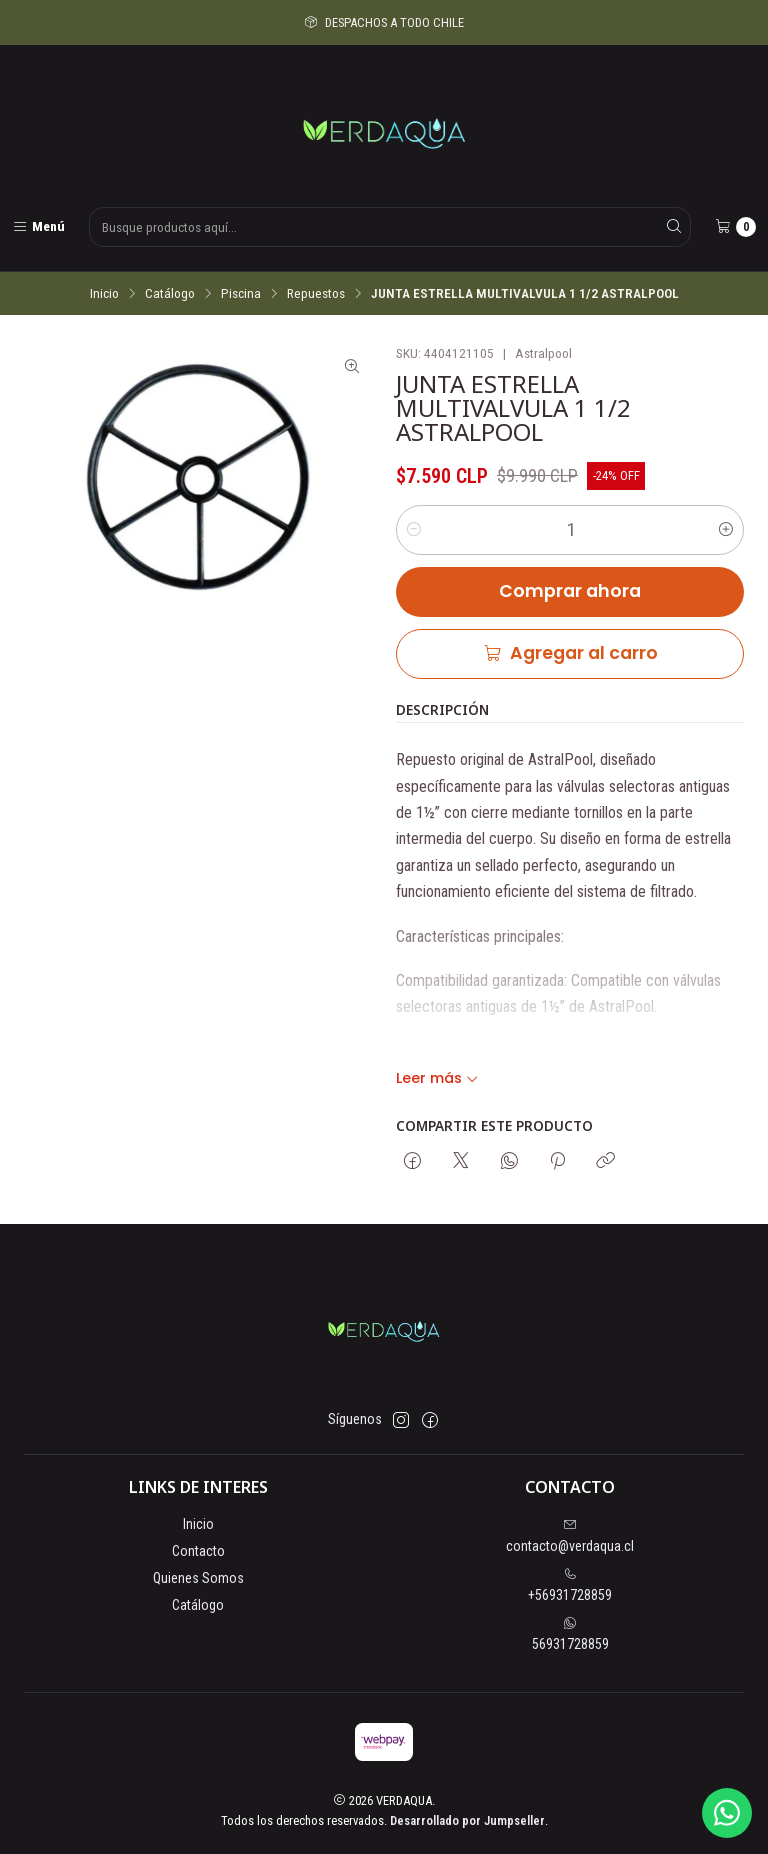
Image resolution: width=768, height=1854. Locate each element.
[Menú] (38, 227)
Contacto (198, 1551)
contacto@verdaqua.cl (570, 1536)
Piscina (241, 294)
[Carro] (735, 227)
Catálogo (170, 294)
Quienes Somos (198, 1578)
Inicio (104, 294)
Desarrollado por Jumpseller (467, 1820)
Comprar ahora (570, 591)
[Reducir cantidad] (414, 530)
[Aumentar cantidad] (726, 530)
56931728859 (570, 1634)
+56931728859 (570, 1585)
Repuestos (316, 294)
